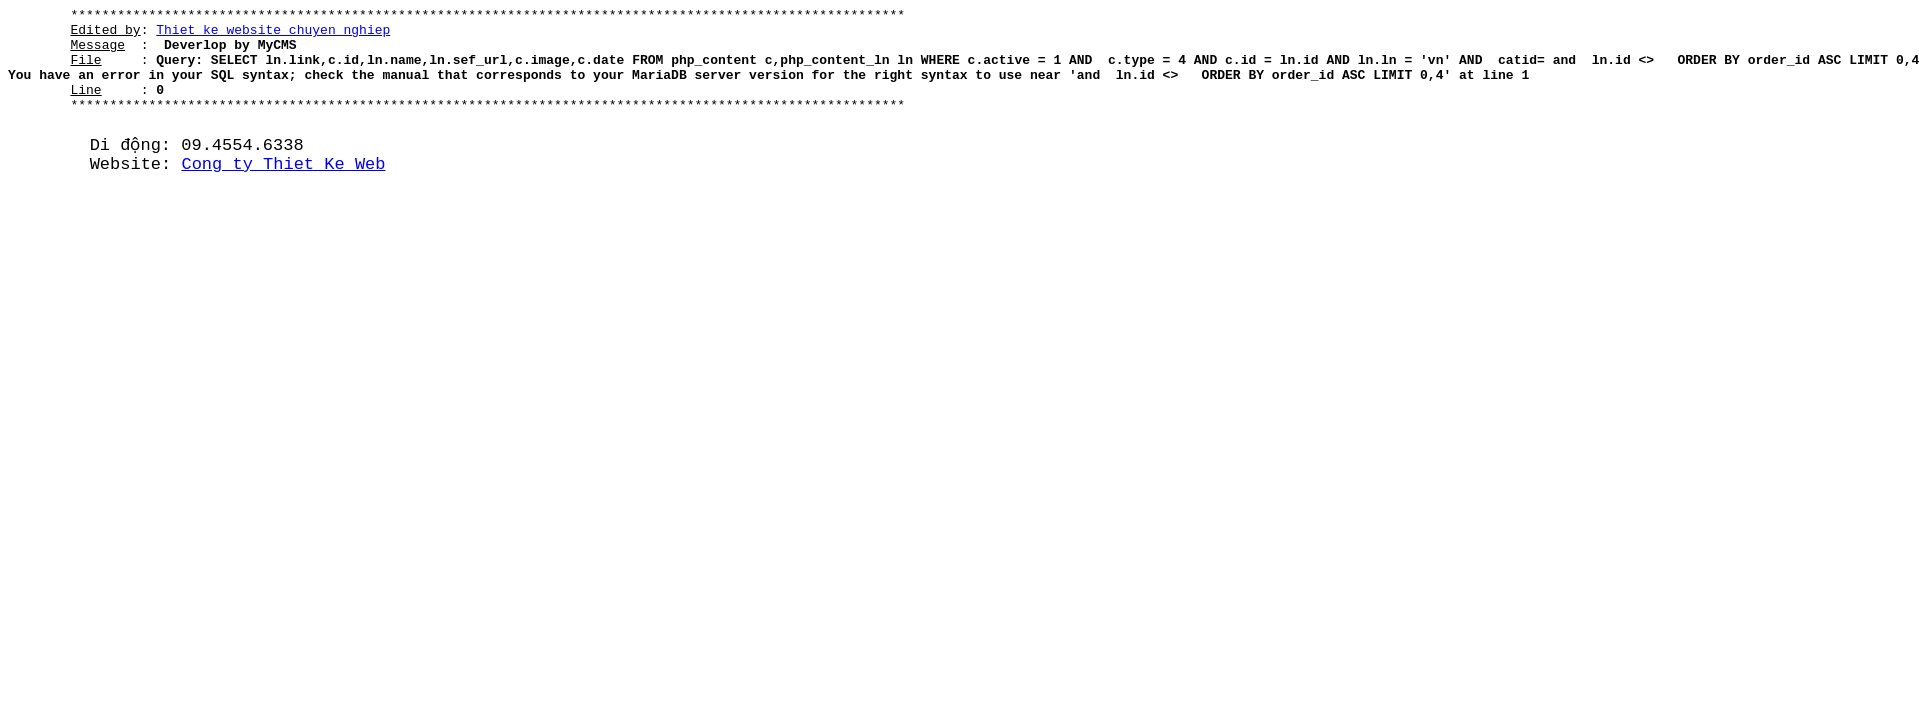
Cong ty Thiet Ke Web (283, 191)
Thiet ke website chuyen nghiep (273, 35)
